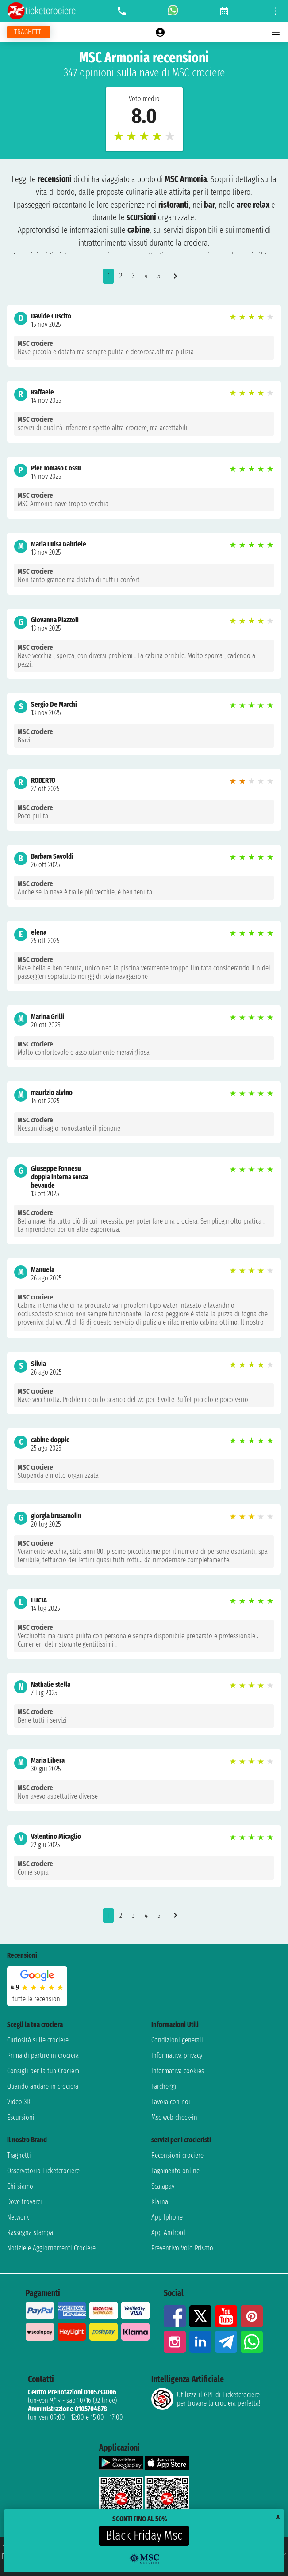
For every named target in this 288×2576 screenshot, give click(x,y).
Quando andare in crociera (42, 2086)
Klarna (159, 2201)
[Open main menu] (275, 32)
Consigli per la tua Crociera (43, 2071)
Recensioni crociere (177, 2155)
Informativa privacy (176, 2055)
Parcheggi (164, 2086)
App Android (168, 2232)
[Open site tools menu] (275, 11)
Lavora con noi (170, 2102)
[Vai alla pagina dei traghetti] (28, 32)
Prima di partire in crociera (43, 2055)
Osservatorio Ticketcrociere (43, 2171)
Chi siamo (20, 2186)
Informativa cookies (177, 2071)
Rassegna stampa (30, 2232)
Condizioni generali (177, 2040)
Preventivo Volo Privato (182, 2248)
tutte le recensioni (37, 1999)
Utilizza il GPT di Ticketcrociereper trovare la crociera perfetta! (205, 2399)
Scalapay (162, 2186)
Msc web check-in (174, 2117)
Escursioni (21, 2117)
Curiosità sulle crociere (38, 2040)
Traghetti (19, 2155)
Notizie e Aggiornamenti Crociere (51, 2248)
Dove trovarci (24, 2201)
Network (18, 2217)
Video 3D (18, 2102)
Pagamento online (175, 2171)
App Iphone (167, 2217)
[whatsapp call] (173, 11)
